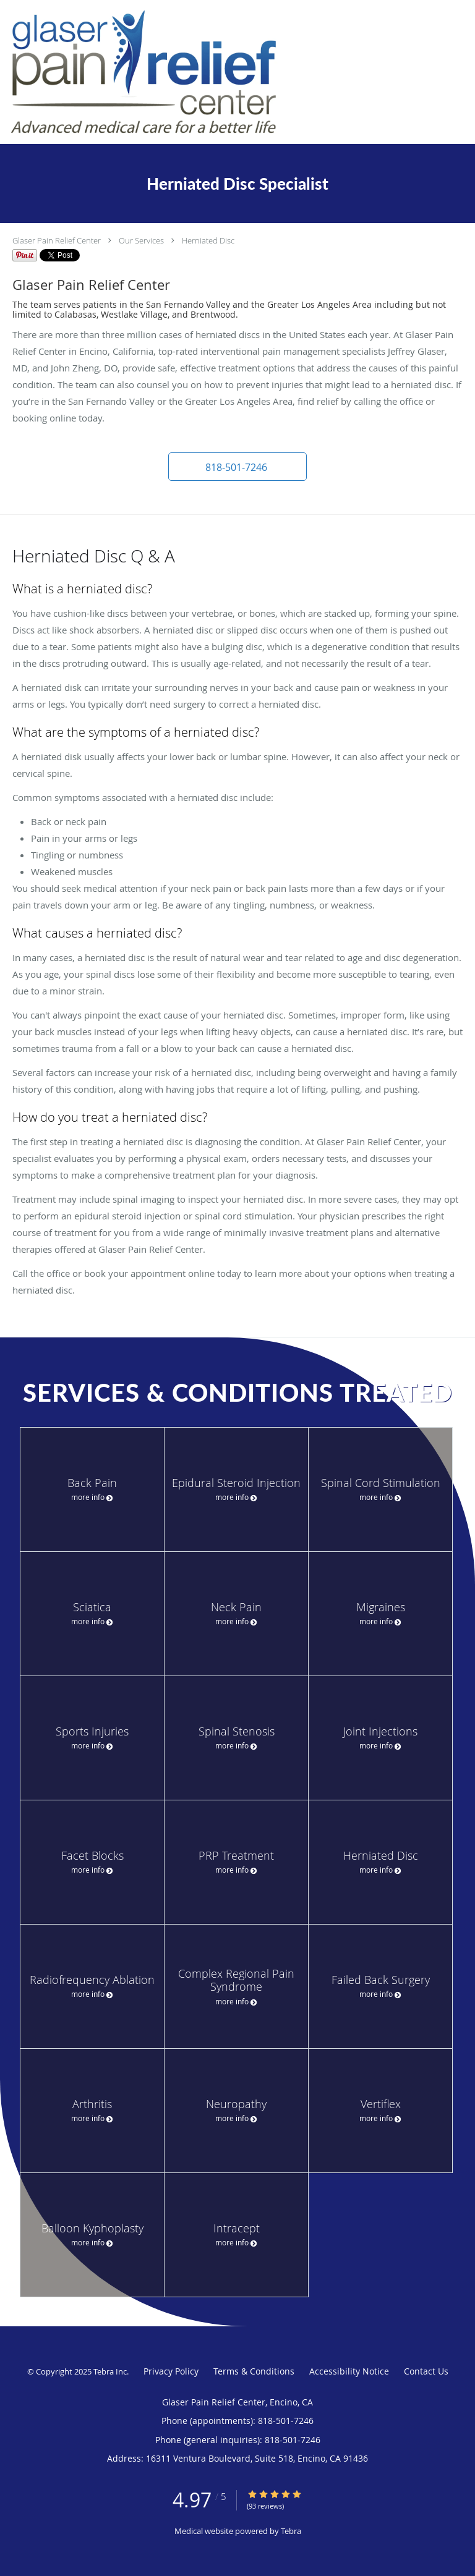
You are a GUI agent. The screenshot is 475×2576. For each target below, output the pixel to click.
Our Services (141, 240)
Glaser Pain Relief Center (56, 240)
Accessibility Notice (349, 2371)
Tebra (291, 2530)
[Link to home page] (197, 72)
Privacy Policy (171, 2371)
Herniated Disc (208, 240)
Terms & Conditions (253, 2371)
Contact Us (426, 2371)
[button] (237, 466)
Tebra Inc (110, 2371)
